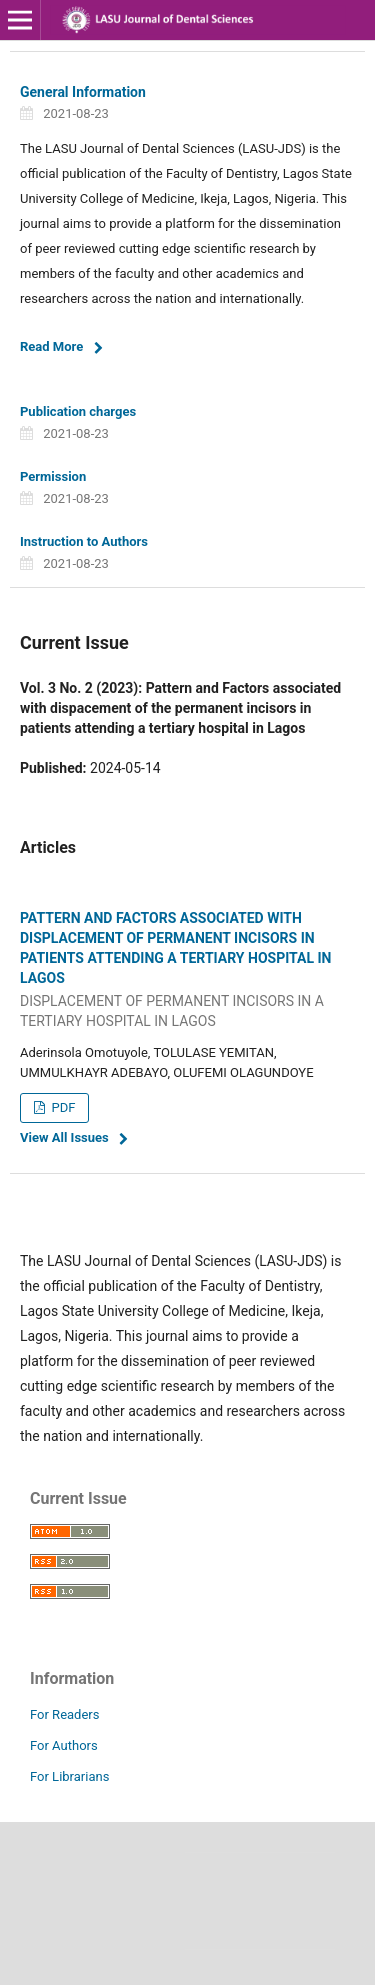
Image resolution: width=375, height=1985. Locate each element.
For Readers (65, 1714)
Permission (53, 476)
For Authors (64, 1745)
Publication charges (78, 411)
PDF (61, 1107)
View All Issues (64, 1137)
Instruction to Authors (84, 541)
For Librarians (69, 1776)
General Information (83, 92)
